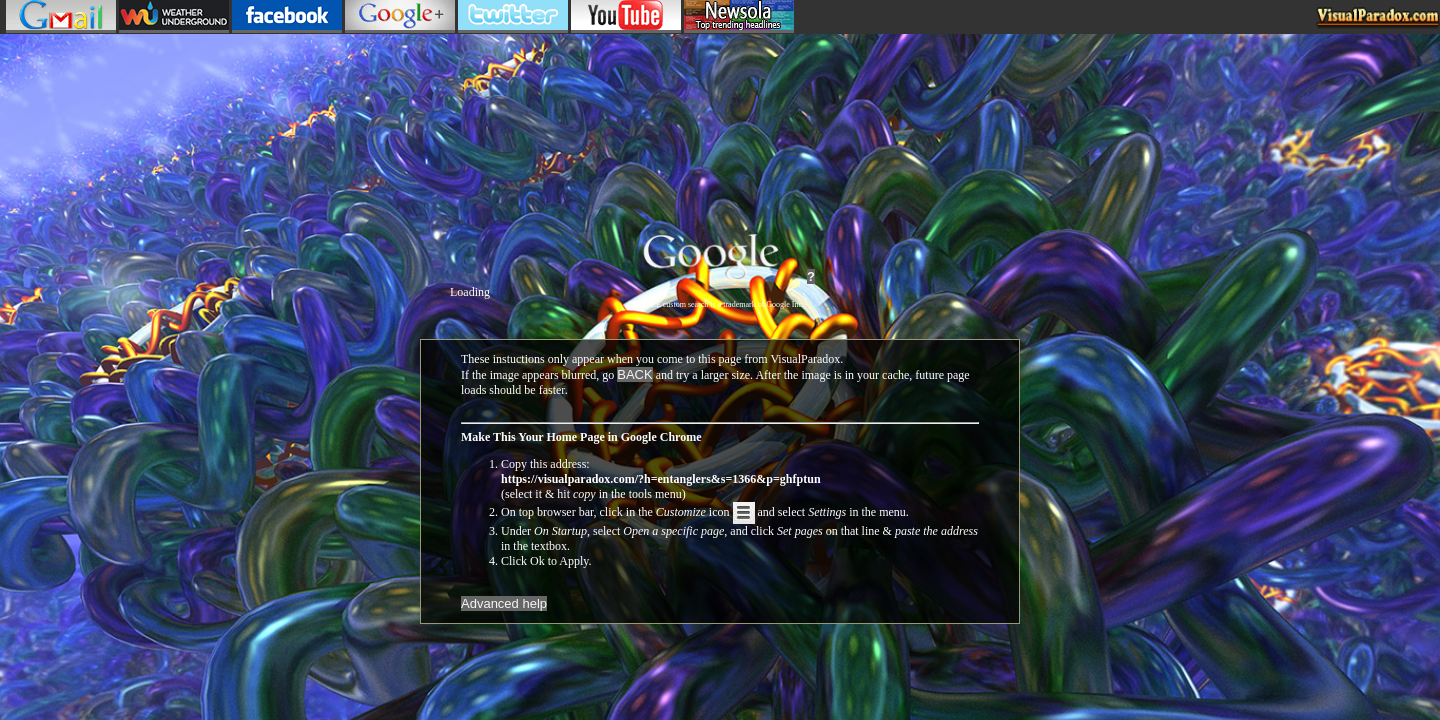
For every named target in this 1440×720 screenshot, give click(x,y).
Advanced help (504, 603)
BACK (634, 374)
